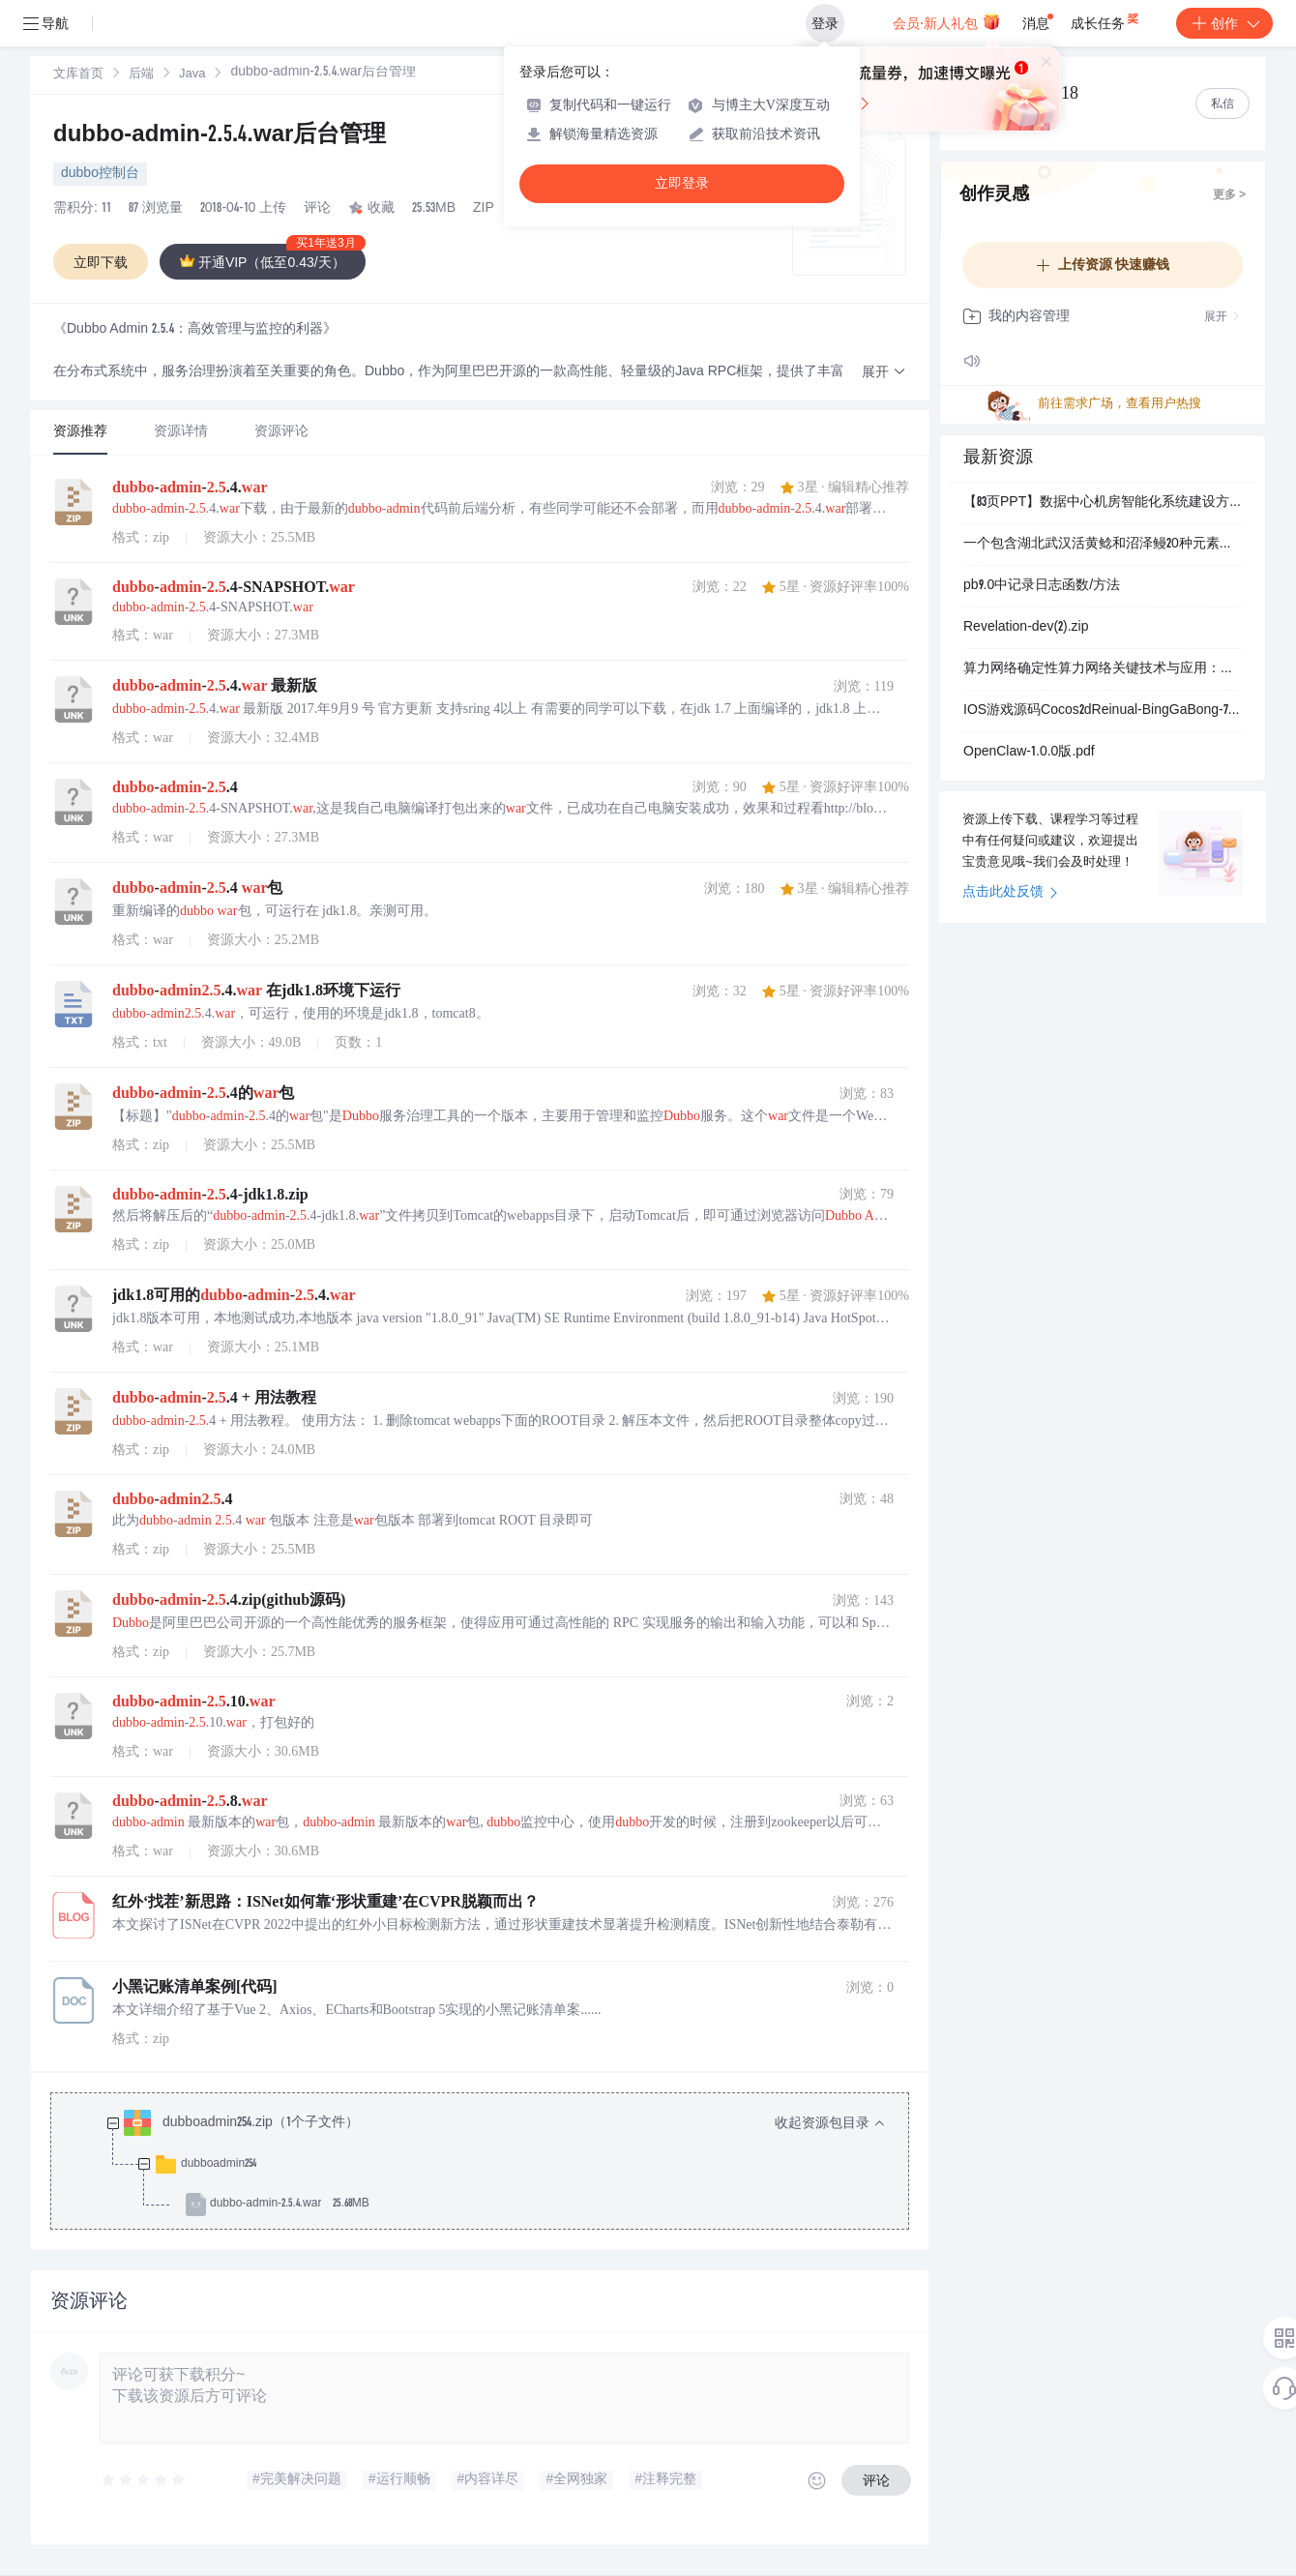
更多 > (1229, 195)
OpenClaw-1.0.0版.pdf (1029, 752)
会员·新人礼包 (946, 21)
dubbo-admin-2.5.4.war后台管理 (219, 136)
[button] (884, 373)
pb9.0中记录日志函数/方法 (1041, 586)
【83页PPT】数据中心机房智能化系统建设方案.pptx (1102, 503)
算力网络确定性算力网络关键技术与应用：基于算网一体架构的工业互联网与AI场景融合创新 (1102, 669)
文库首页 (78, 75)
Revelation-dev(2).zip (1026, 628)
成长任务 (1106, 19)
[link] (78, 74)
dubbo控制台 (100, 174)
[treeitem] (495, 2164)
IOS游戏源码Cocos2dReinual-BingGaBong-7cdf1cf (1102, 711)
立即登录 (682, 183)
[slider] (144, 2480)
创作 (1224, 23)
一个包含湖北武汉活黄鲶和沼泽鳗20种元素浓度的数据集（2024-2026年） (1102, 544)
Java (192, 75)
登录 (825, 23)
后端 (141, 75)
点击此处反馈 (1010, 893)
